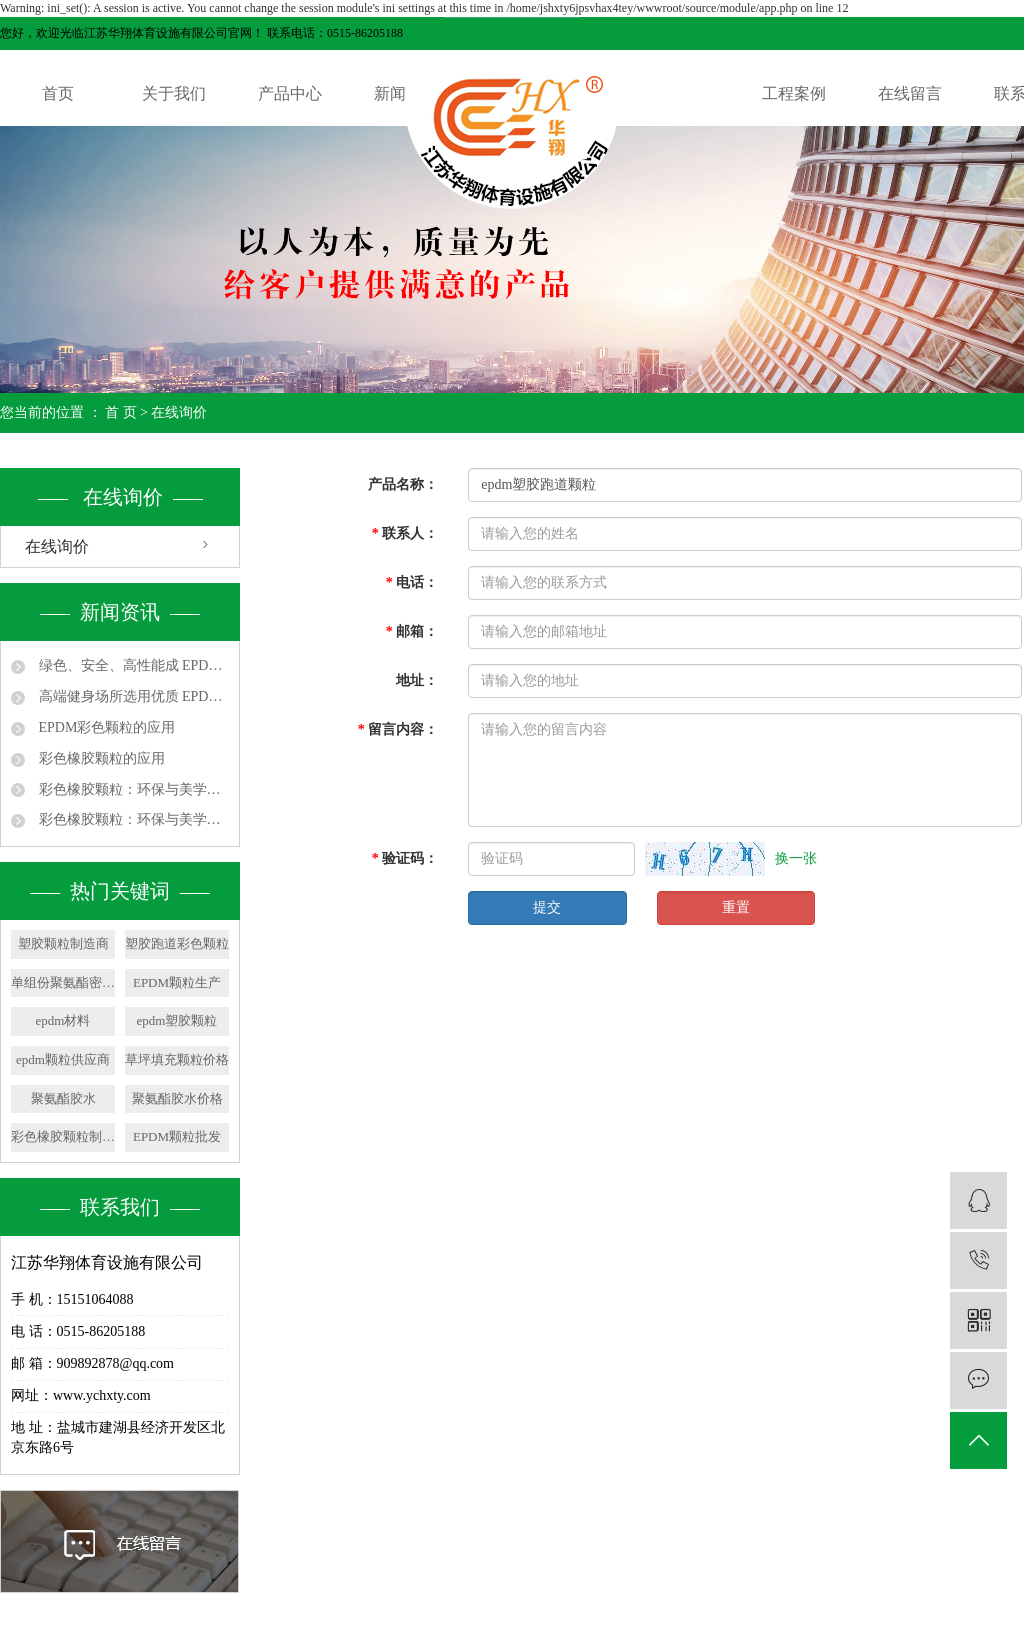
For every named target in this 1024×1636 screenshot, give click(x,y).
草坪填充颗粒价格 (177, 1059)
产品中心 (290, 93)
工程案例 (794, 93)
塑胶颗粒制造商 (63, 943)
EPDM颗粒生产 (177, 982)
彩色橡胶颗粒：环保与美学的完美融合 (132, 789)
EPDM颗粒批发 (177, 1136)
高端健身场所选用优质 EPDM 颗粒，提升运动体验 (132, 696)
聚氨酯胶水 (63, 1098)
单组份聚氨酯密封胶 (63, 982)
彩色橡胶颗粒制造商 (63, 1136)
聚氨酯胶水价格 (177, 1098)
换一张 (796, 858)
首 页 (121, 412)
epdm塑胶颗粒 (177, 1020)
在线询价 (57, 546)
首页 (58, 93)
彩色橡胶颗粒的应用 (100, 758)
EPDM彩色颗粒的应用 (105, 727)
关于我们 (174, 93)
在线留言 (910, 93)
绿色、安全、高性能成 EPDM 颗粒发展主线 (132, 665)
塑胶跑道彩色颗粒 (177, 943)
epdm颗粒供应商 (63, 1059)
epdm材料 (63, 1020)
